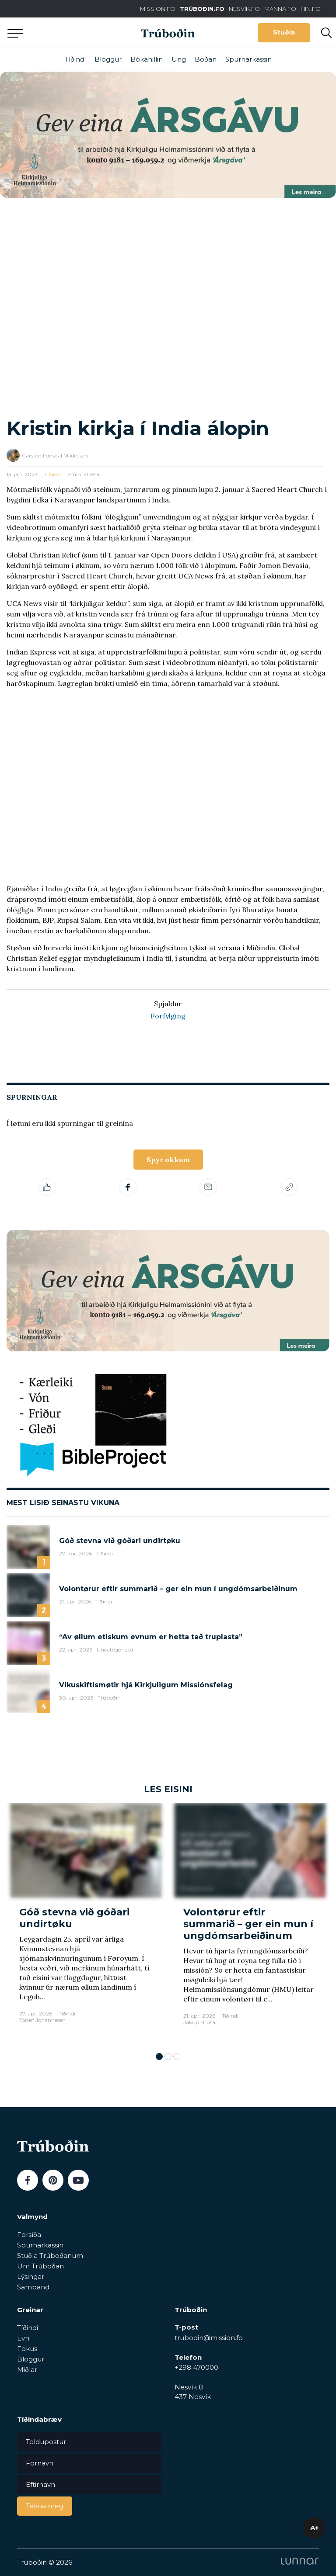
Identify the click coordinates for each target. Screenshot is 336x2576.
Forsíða (29, 2234)
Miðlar (27, 2369)
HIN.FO (311, 8)
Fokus (27, 2348)
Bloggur (108, 59)
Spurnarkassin (248, 59)
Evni (24, 2338)
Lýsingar (30, 2276)
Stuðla (284, 32)
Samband (33, 2287)
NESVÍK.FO (244, 8)
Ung (179, 59)
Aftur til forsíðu (81, 32)
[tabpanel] (85, 1923)
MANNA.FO (280, 8)
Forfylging (168, 1015)
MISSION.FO (157, 8)
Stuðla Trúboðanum (50, 2255)
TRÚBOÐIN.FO (202, 8)
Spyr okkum (168, 1159)
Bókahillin (146, 59)
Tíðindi (75, 59)
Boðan (206, 59)
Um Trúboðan (40, 2266)
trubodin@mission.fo (209, 2338)
